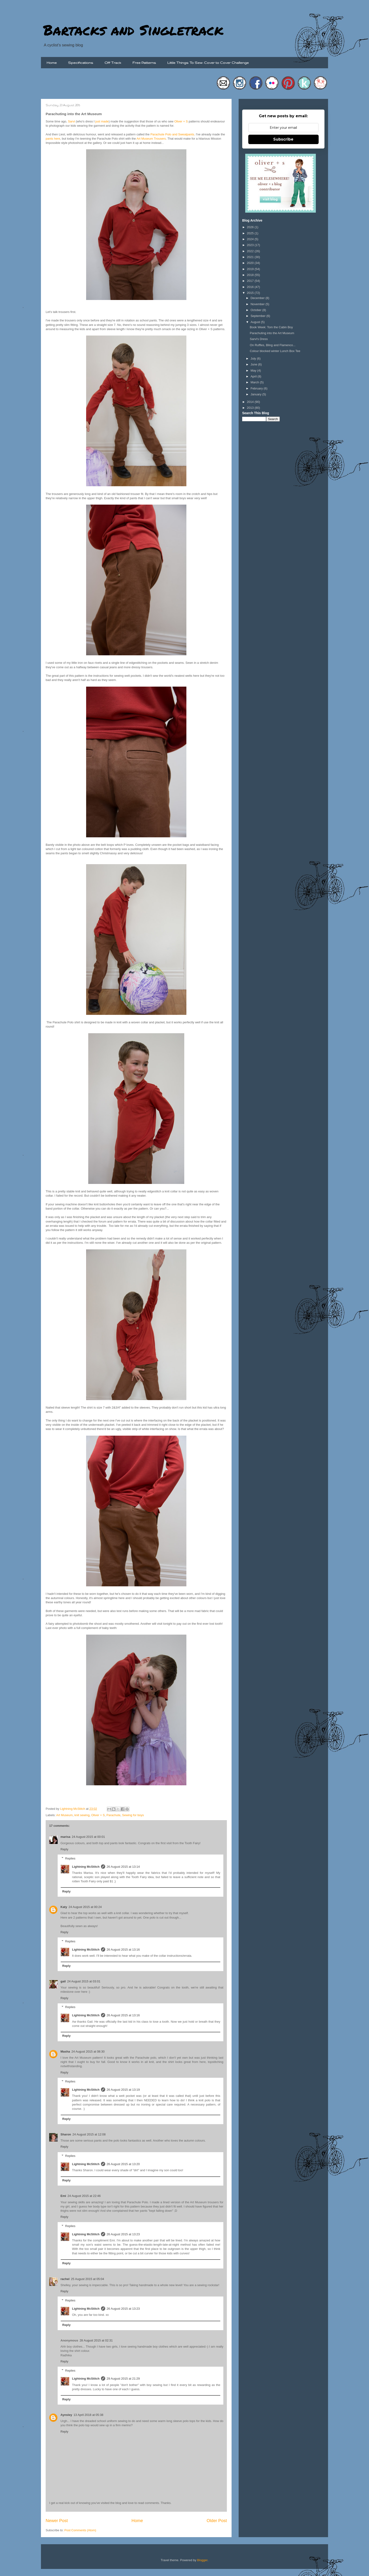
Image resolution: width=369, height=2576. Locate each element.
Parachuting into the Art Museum (272, 333)
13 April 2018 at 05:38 (88, 2415)
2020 (251, 263)
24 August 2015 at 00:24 (85, 1907)
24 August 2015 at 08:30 (87, 2051)
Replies (70, 1858)
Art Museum (64, 1815)
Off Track (112, 63)
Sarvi (71, 121)
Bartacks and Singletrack (133, 30)
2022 (251, 251)
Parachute (113, 1815)
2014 (251, 402)
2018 (251, 275)
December (258, 298)
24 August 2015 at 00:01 (88, 1837)
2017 (251, 281)
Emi (63, 2196)
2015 (251, 293)
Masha (65, 2051)
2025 (251, 233)
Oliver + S (181, 121)
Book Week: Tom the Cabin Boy (271, 327)
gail (63, 1981)
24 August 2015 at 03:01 (83, 1981)
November (258, 304)
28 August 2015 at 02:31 (96, 2340)
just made (101, 121)
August (256, 322)
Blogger (202, 2560)
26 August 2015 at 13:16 (123, 1949)
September (258, 316)
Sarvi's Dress (259, 339)
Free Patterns (144, 63)
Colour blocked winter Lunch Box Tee (275, 351)
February (257, 388)
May (254, 370)
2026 (251, 227)
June (254, 364)
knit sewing (81, 1815)
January (256, 394)
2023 (251, 245)
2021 (251, 257)
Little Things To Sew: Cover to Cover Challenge (208, 63)
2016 (251, 287)
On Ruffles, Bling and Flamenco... (272, 345)
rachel (64, 2279)
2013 (251, 407)
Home (52, 63)
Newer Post (57, 2520)
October (256, 310)
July (254, 358)
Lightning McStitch (86, 1866)
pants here (53, 138)
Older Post (217, 2520)
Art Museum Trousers (151, 138)
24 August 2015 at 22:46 (84, 2196)
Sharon (65, 2134)
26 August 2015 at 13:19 (123, 2089)
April (254, 376)
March (255, 382)
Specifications (80, 63)
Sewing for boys (133, 1815)
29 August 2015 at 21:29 (123, 2378)
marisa (65, 1837)
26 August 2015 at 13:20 (123, 2164)
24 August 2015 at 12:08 (89, 2134)
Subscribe (283, 139)
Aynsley (66, 2415)
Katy (63, 1907)
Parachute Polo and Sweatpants (172, 134)
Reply (64, 1849)
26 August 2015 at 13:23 (123, 2234)
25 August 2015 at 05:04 (87, 2279)
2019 (251, 269)
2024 (251, 239)
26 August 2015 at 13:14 (123, 1866)
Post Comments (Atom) (80, 2530)
